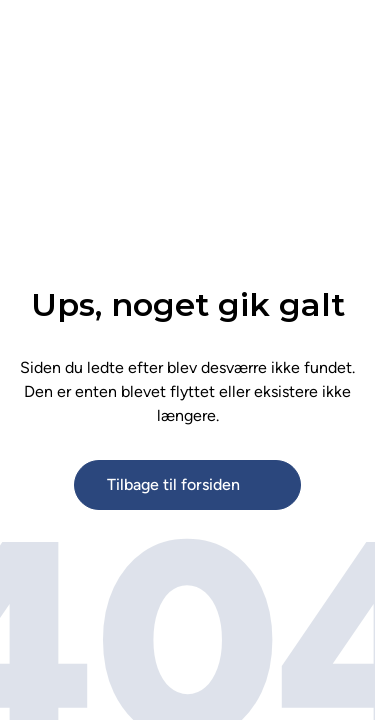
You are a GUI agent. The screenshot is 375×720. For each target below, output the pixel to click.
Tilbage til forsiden (173, 484)
